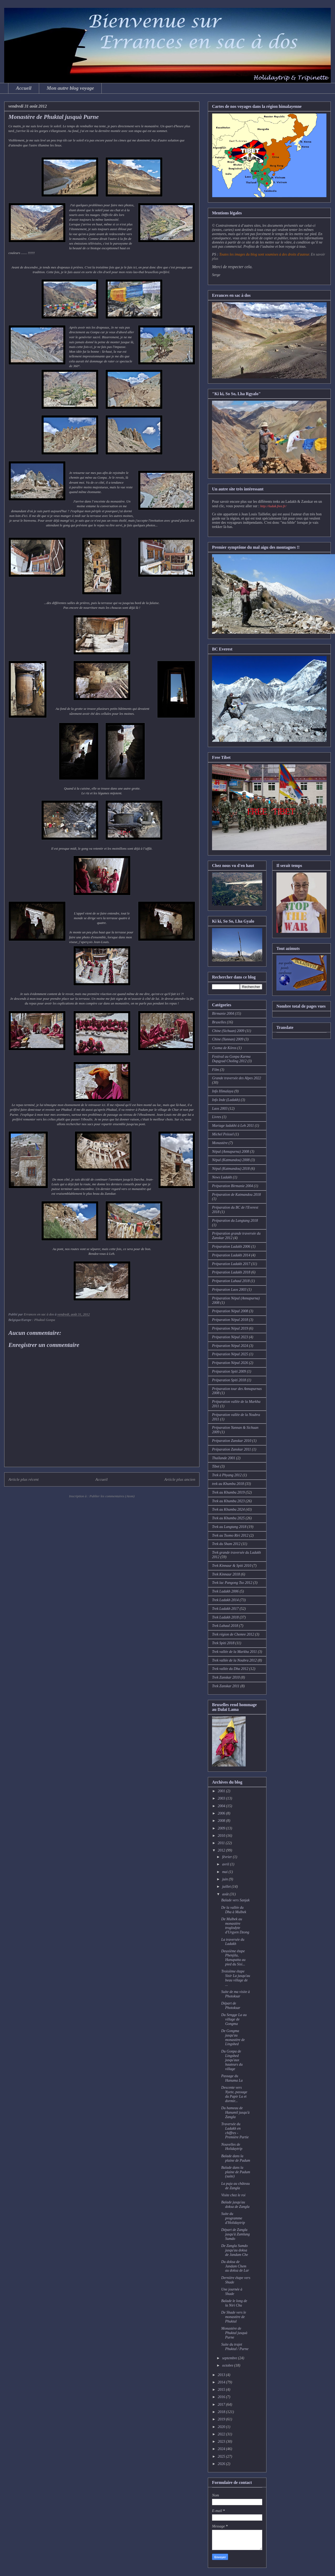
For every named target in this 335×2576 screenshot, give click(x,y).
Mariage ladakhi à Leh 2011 (233, 1126)
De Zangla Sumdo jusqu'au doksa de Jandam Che (234, 2250)
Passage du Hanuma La (232, 2078)
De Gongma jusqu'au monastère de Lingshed (233, 2037)
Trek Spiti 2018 (223, 1643)
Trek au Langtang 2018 (229, 1527)
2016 (222, 2397)
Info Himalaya (222, 1091)
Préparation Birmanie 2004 (232, 1186)
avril (226, 1864)
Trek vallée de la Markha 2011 (234, 1652)
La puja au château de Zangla (235, 2186)
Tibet (215, 1466)
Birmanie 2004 (223, 1013)
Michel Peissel (223, 1134)
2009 (222, 1828)
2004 (222, 1806)
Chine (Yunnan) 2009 (227, 1039)
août (225, 1894)
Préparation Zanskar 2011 (231, 1449)
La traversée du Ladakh (232, 1942)
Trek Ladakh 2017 (225, 1609)
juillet (226, 1887)
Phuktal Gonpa (44, 1320)
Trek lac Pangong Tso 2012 (232, 1583)
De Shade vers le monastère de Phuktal (233, 2316)
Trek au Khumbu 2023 (228, 1501)
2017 (222, 2404)
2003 (222, 1798)
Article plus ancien (179, 1479)
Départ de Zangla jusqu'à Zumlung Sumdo (235, 2234)
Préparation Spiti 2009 (229, 1371)
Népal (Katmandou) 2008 (231, 1160)
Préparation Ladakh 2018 (231, 1272)
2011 (222, 1843)
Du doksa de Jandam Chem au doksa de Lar (235, 2266)
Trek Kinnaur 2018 (226, 1574)
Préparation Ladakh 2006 (231, 1247)
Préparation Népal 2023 (230, 1337)
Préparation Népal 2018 (230, 1320)
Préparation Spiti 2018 (229, 1380)
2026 (222, 2464)
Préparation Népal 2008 (230, 1311)
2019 (222, 2419)
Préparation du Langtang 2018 (235, 1221)
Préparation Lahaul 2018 (231, 1281)
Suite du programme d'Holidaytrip (233, 2218)
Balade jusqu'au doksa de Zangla (235, 2204)
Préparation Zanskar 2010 (231, 1441)
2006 (222, 1813)
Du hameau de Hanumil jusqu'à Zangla (235, 2112)
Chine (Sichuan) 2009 (228, 1031)
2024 (222, 2449)
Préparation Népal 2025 (230, 1354)
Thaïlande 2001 (223, 1458)
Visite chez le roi (233, 2195)
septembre (230, 2358)
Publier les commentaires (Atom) (112, 1496)
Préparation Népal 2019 (230, 1328)
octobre (228, 2365)
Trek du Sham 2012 (226, 1544)
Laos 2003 (220, 1108)
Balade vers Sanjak (235, 1900)
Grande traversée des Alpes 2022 (236, 1078)
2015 (222, 2390)
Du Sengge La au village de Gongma (234, 2019)
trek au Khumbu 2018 (228, 1484)
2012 (222, 1850)
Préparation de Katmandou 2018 (236, 1195)
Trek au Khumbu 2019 (228, 1492)
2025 (222, 2456)
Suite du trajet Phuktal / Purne (235, 2346)
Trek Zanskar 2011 (225, 1686)
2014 (222, 2382)
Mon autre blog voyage (70, 88)
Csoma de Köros (224, 1048)
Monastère (220, 1143)
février (227, 1857)
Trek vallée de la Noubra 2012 (234, 1660)
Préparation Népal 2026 (230, 1363)
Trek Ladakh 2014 (225, 1600)
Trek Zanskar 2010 (226, 1677)
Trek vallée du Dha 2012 (230, 1669)
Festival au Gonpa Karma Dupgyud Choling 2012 (231, 1059)
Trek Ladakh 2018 (225, 1617)
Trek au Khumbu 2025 (228, 1518)
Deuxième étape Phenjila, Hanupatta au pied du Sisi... (233, 1957)
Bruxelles (219, 1022)
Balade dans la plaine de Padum (235, 2158)
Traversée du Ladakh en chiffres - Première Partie (235, 2130)
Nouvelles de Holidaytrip (231, 2147)
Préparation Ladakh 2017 (231, 1264)
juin (225, 1879)
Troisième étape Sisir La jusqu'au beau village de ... (235, 1977)
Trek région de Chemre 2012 (233, 1634)
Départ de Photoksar (230, 2005)
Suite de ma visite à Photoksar (235, 1994)
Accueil (24, 88)
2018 (222, 2412)
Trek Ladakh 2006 (225, 1591)
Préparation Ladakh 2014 (231, 1255)
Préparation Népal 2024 (230, 1346)
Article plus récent (23, 1479)
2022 (222, 2434)
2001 (222, 1791)
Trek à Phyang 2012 (227, 1475)
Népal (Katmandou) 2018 (231, 1169)
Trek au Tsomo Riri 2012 (230, 1535)
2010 (222, 1836)
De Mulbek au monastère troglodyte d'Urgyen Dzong (235, 1925)
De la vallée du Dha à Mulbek (233, 1910)
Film (215, 1070)
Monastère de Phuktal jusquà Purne (234, 2332)
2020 (222, 2427)
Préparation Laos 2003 (229, 1290)
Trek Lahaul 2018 (225, 1626)
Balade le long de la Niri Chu (234, 2303)
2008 (222, 1821)
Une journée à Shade (231, 2291)
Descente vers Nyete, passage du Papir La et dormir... (234, 2094)
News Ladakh (222, 1177)
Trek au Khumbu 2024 (228, 1509)
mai (225, 1872)
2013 (222, 2375)
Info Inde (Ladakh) (226, 1100)
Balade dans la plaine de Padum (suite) (235, 2172)
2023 (222, 2441)
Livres (216, 1117)
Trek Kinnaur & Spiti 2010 (231, 1566)
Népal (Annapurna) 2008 (230, 1152)
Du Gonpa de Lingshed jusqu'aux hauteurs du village (232, 2060)
